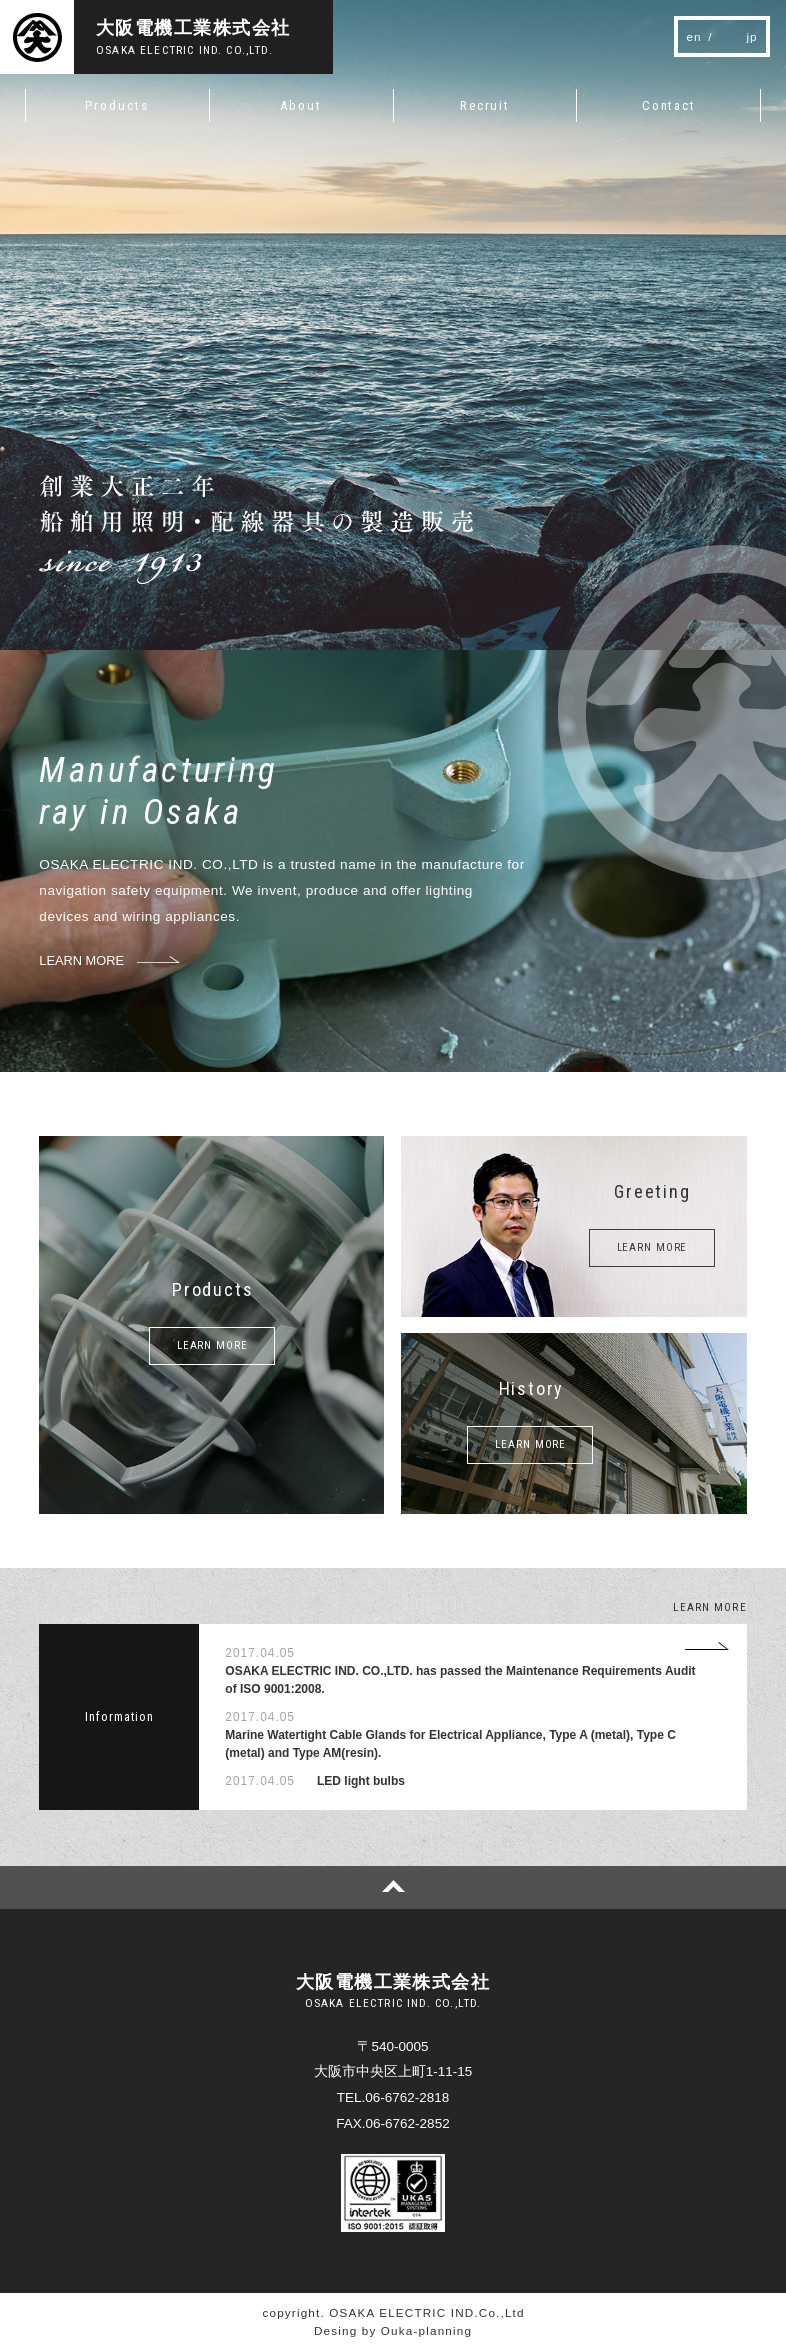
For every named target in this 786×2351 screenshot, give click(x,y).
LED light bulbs (361, 1781)
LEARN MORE (212, 1345)
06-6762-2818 (407, 2097)
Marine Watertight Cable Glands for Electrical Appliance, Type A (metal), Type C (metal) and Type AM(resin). (450, 1744)
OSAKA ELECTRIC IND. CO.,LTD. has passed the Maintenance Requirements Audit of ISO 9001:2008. (460, 1680)
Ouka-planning (426, 2330)
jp (752, 36)
